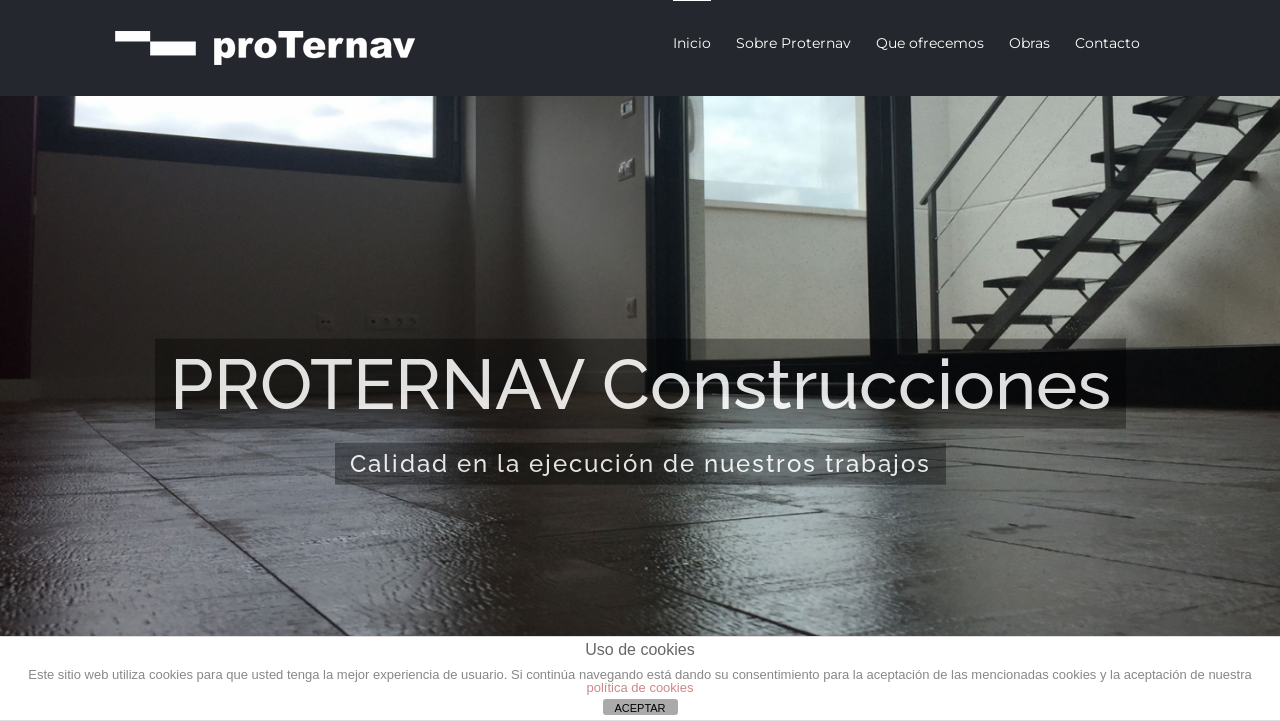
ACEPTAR (639, 708)
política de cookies (640, 687)
